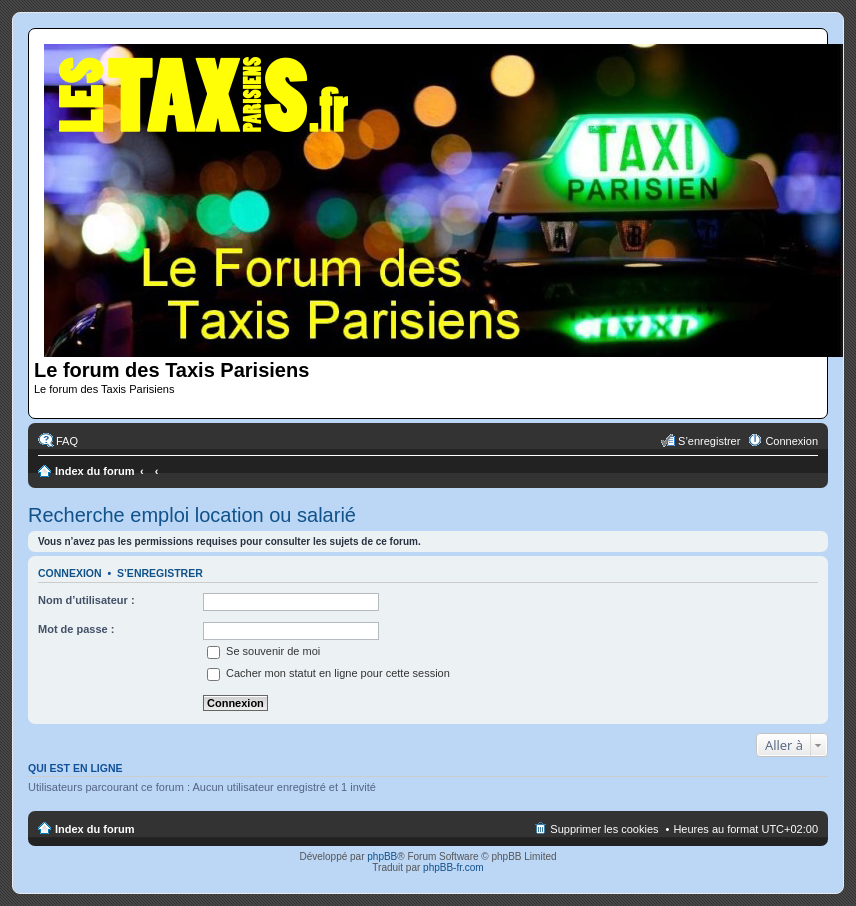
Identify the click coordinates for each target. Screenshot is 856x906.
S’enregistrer (160, 573)
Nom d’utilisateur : (86, 600)
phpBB (382, 856)
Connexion (70, 573)
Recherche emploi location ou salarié (192, 515)
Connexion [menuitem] (791, 441)
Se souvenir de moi (263, 651)
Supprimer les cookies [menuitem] (604, 829)
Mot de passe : (76, 629)
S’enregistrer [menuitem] (709, 441)
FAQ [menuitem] (67, 441)
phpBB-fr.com (453, 867)
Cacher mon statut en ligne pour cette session (328, 673)
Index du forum (94, 471)
